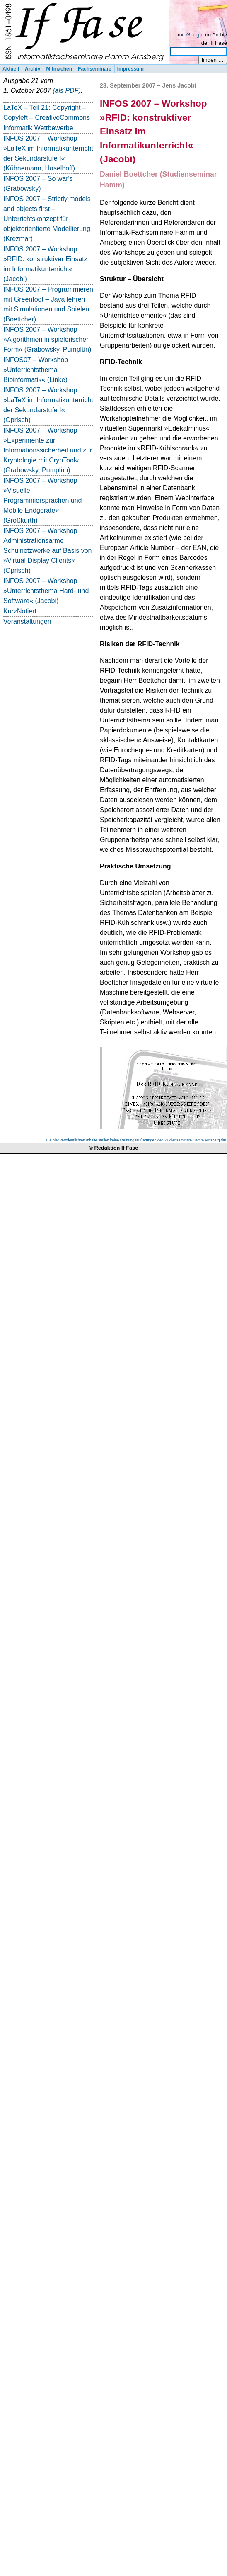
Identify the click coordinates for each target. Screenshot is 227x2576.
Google (195, 35)
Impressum (130, 69)
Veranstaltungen (27, 621)
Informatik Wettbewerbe (38, 127)
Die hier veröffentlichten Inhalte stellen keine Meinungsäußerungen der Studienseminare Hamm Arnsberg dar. (136, 1140)
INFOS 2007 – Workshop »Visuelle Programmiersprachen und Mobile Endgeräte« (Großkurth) (42, 500)
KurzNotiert (19, 611)
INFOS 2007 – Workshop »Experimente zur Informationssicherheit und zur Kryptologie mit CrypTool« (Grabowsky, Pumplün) (47, 450)
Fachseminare (94, 69)
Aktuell (10, 69)
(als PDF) (67, 90)
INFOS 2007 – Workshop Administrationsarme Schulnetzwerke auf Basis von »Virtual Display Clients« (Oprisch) (47, 550)
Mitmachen (59, 69)
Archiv (32, 69)
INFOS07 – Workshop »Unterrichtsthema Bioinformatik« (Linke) (35, 369)
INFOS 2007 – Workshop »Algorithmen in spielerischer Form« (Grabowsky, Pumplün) (47, 339)
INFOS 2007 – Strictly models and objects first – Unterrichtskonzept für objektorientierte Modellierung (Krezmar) (47, 218)
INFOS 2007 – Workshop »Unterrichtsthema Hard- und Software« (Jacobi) (46, 590)
